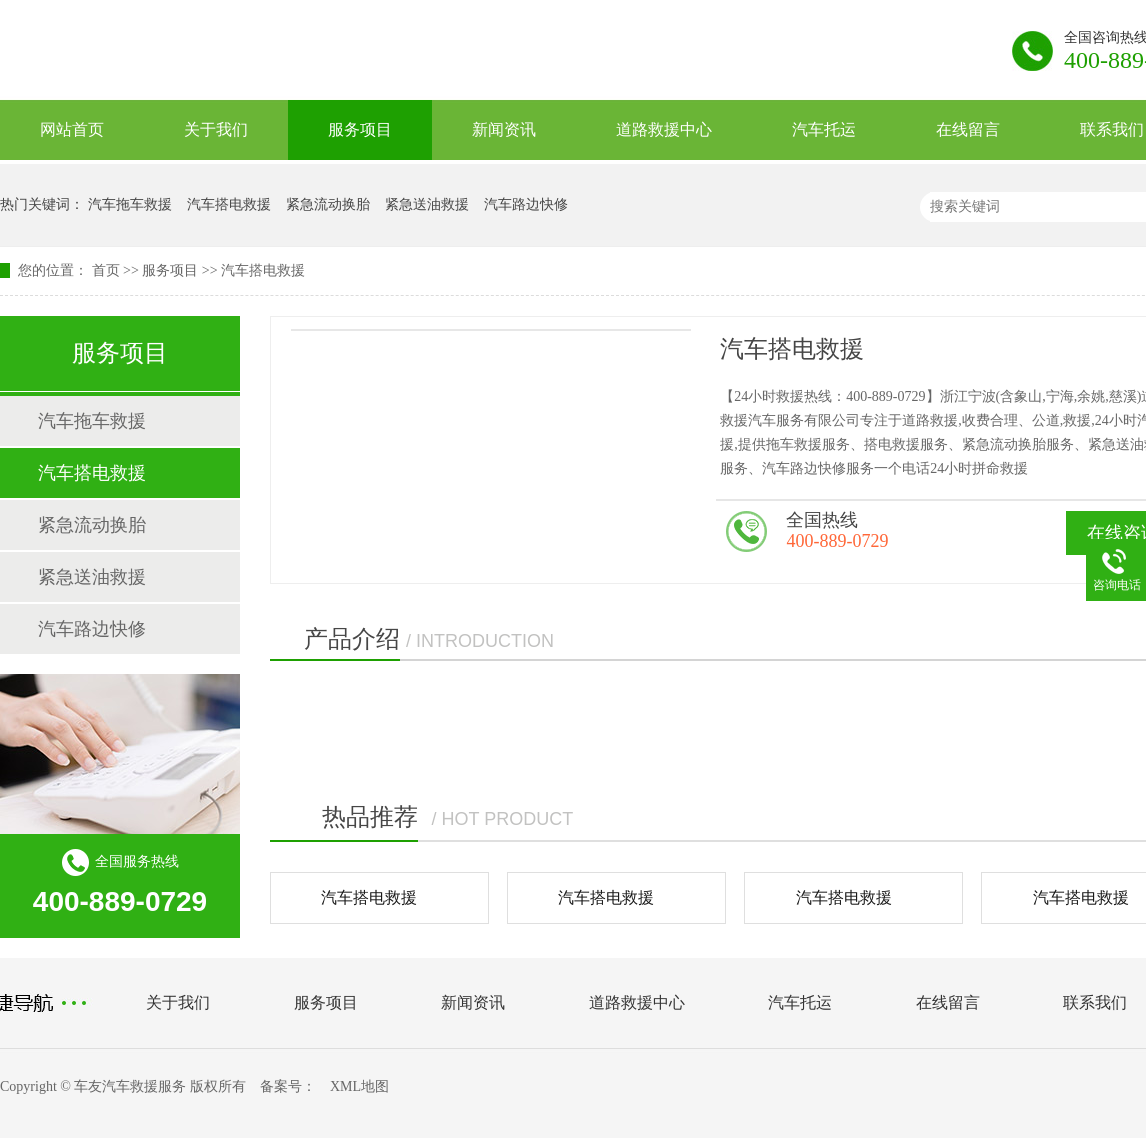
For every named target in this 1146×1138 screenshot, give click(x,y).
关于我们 (216, 129)
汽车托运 (824, 129)
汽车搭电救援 (229, 204)
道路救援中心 (664, 129)
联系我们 (1095, 1002)
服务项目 (360, 129)
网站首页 (72, 129)
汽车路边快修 (526, 204)
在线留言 (968, 129)
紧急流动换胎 (328, 204)
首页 (106, 270)
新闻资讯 (504, 129)
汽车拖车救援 (130, 204)
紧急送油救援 (427, 204)
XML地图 (359, 1086)
